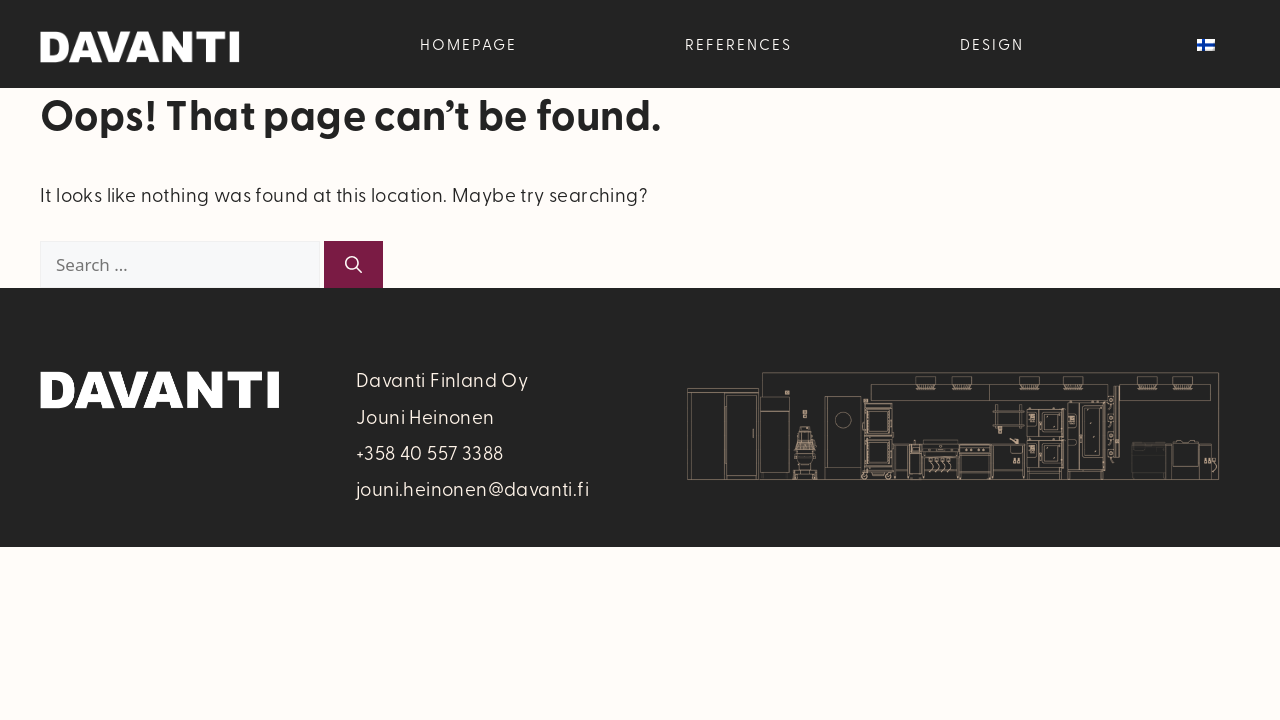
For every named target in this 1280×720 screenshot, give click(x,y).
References (738, 44)
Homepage (468, 44)
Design (992, 44)
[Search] (353, 265)
